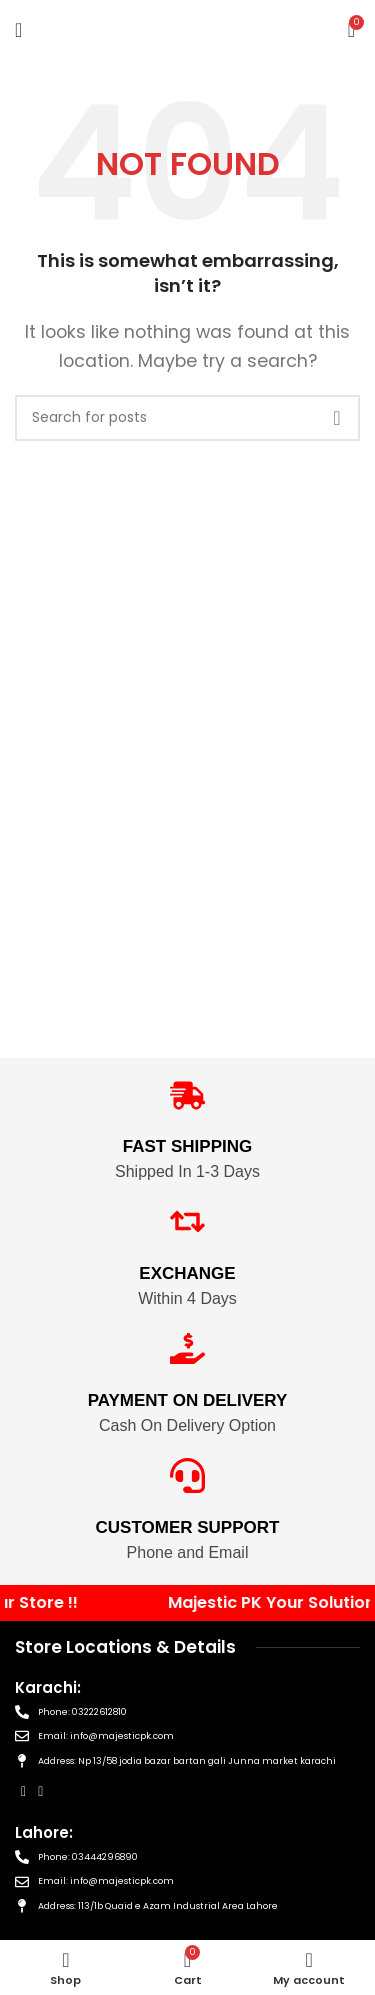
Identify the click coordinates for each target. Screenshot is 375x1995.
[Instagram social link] (40, 1791)
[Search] (187, 418)
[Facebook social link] (23, 1791)
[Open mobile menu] (18, 30)
